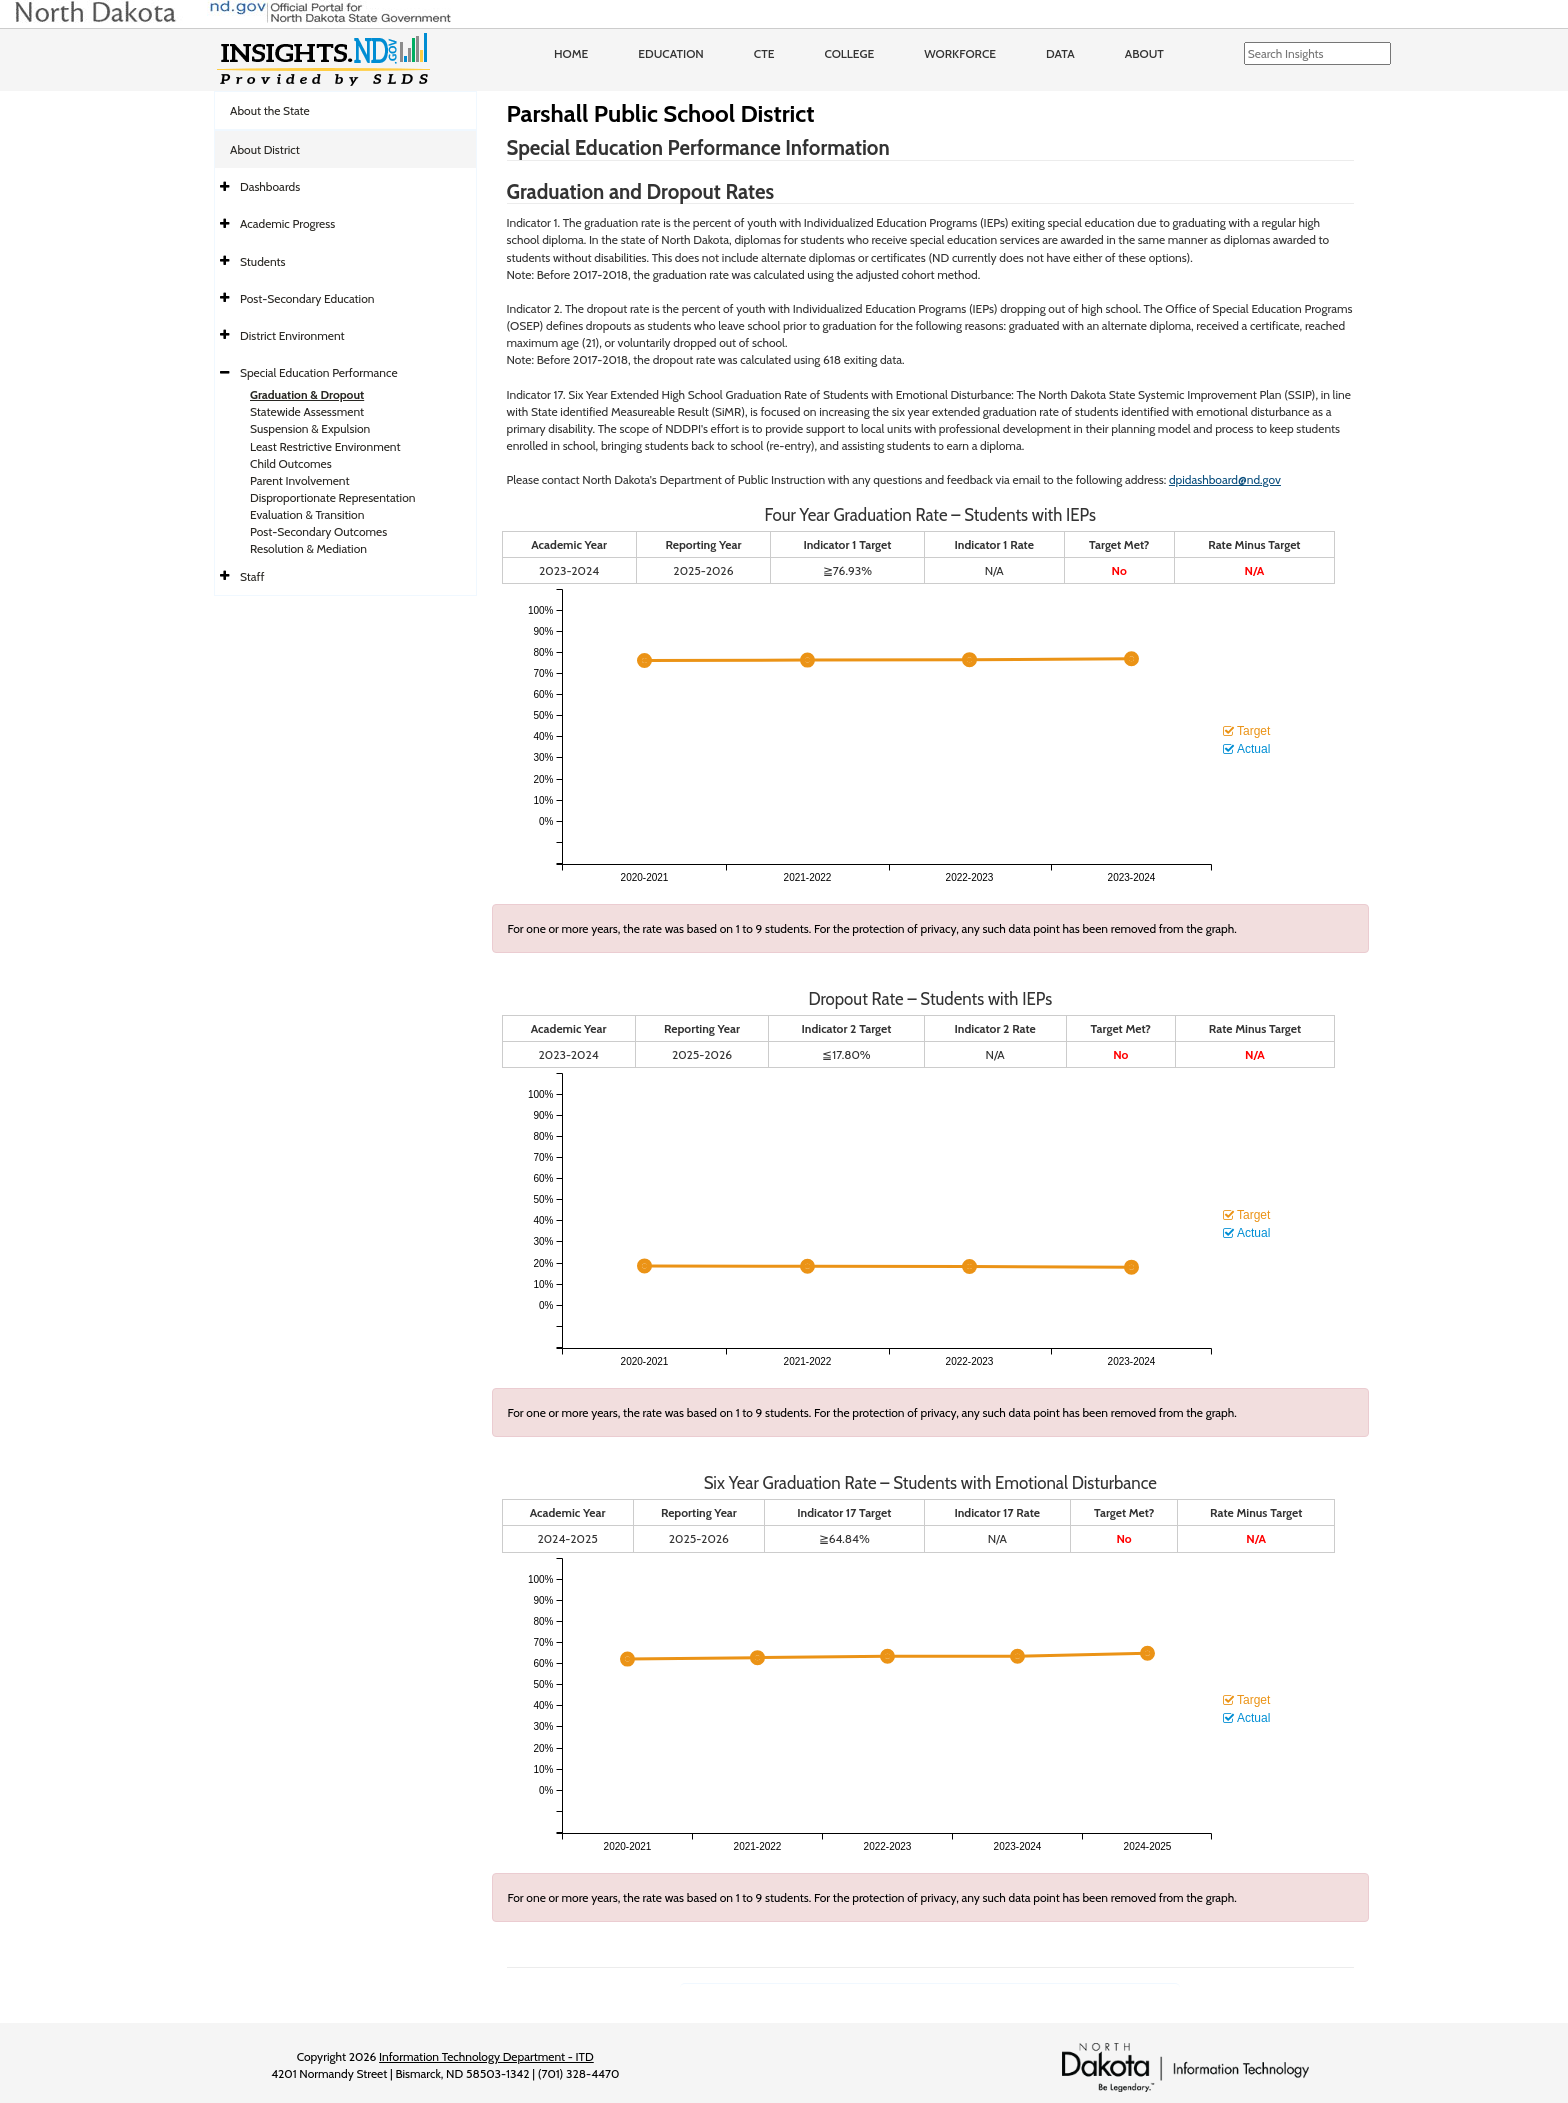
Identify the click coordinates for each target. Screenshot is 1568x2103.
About (1144, 53)
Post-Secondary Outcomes (318, 531)
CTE (764, 53)
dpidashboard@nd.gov (1225, 479)
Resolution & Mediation (308, 548)
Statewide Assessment (307, 411)
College (849, 53)
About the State (270, 110)
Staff (252, 576)
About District (265, 149)
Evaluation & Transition (307, 514)
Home (571, 53)
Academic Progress (287, 223)
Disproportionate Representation (332, 497)
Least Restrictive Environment (325, 446)
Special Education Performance (319, 372)
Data (1060, 53)
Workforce (960, 53)
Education (671, 53)
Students (263, 261)
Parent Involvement (300, 480)
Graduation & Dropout (307, 394)
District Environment (292, 335)
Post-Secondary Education (307, 298)
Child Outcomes (291, 463)
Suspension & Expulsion (310, 428)
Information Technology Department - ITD (486, 2056)
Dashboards (270, 186)
